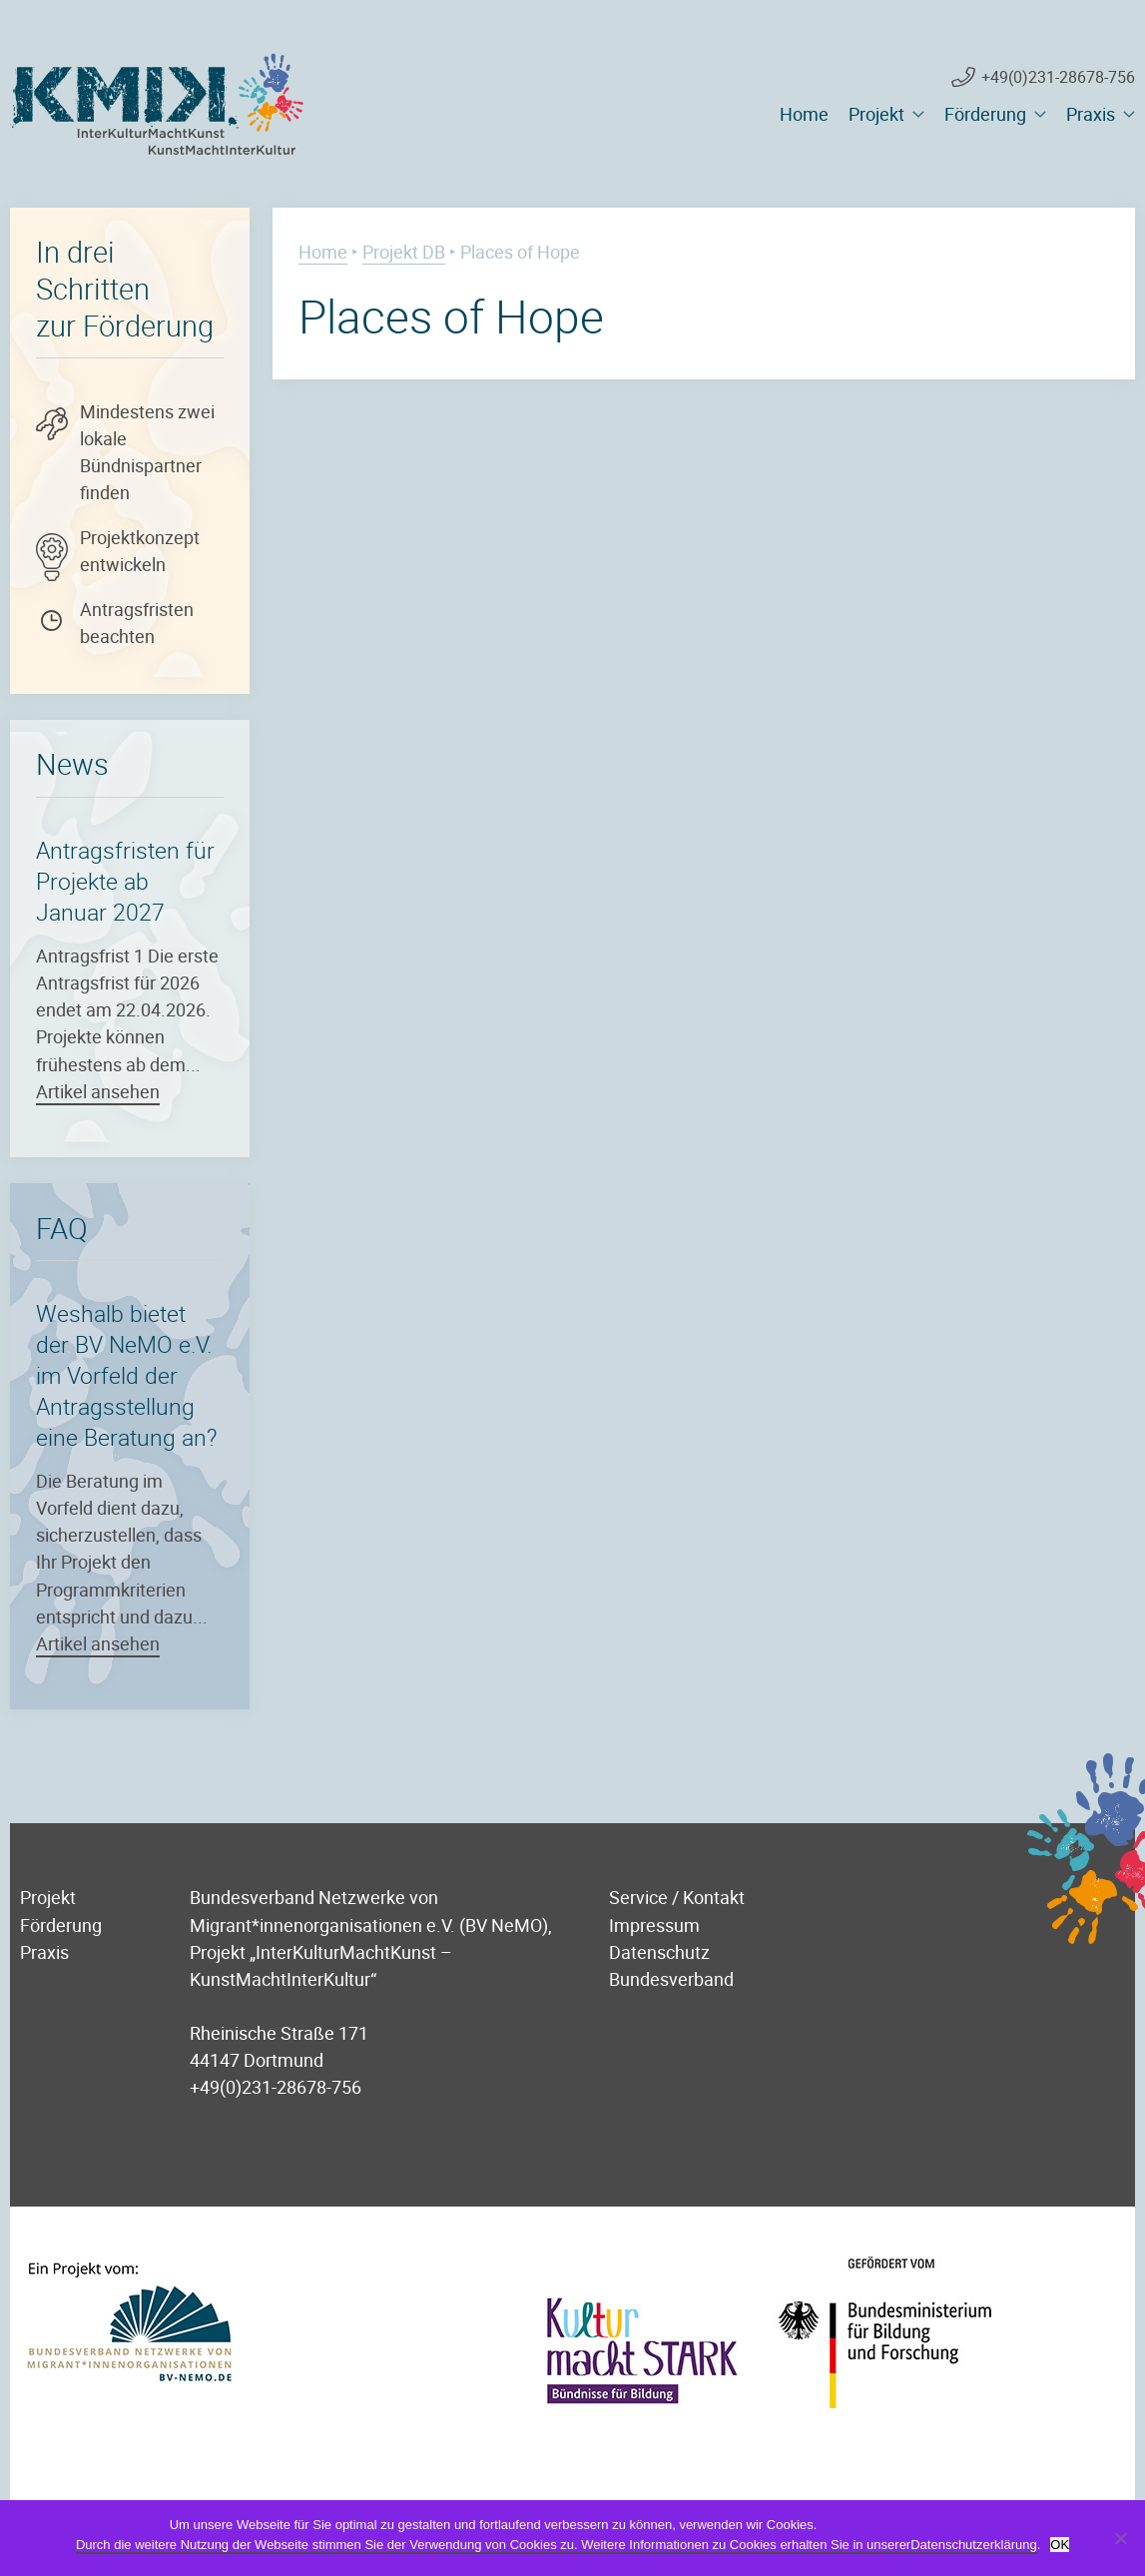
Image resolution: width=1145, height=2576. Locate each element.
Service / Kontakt (677, 1896)
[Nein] (1120, 2538)
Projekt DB (403, 251)
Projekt (876, 114)
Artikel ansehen (98, 1090)
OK (1059, 2544)
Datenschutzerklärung (973, 2544)
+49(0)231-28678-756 (1058, 77)
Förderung (985, 114)
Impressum (654, 1924)
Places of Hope (451, 315)
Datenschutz (659, 1951)
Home (804, 114)
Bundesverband (671, 1978)
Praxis (1090, 114)
